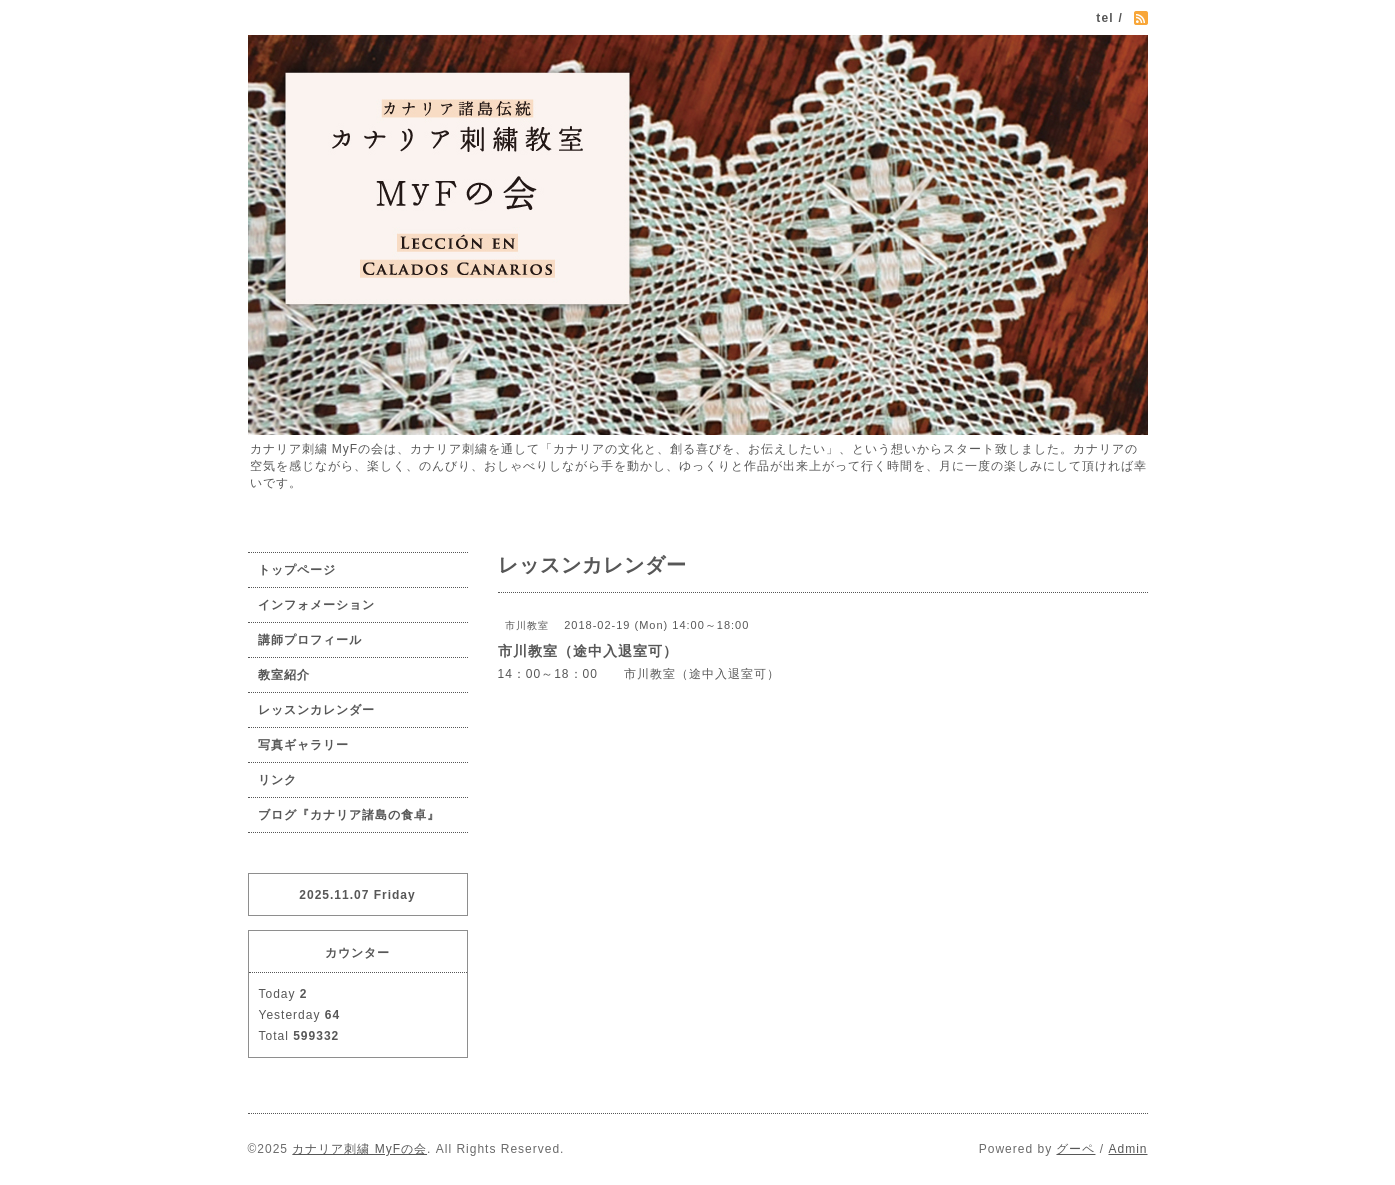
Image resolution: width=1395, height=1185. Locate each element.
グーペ (1075, 1149)
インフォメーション (316, 605)
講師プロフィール (310, 640)
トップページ (297, 570)
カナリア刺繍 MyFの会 (359, 1149)
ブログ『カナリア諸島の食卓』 (349, 815)
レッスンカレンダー (316, 710)
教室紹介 (284, 675)
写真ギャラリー (303, 745)
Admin (1127, 1149)
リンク (277, 780)
